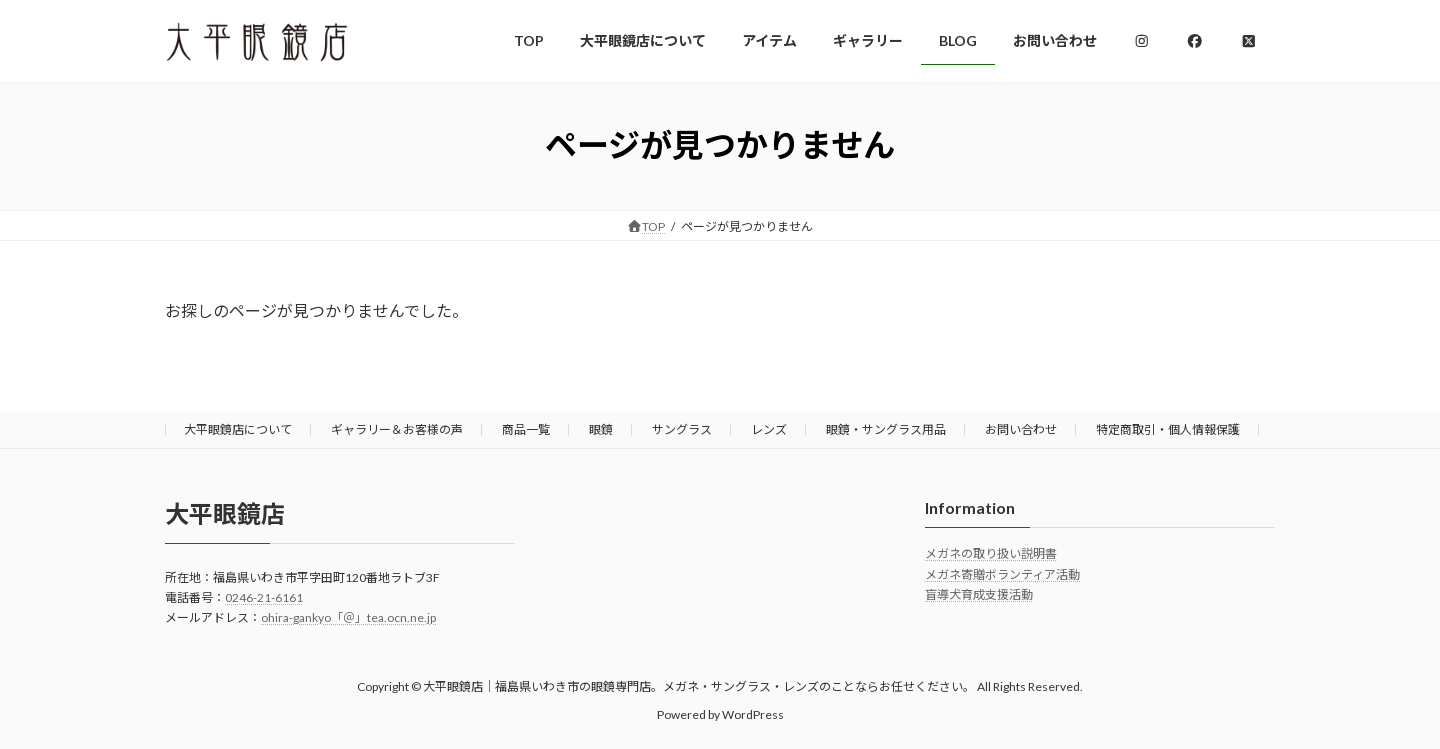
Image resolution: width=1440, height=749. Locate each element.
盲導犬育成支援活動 (979, 594)
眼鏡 (601, 429)
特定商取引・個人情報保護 (1168, 429)
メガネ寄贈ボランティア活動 (1002, 574)
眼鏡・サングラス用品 (886, 429)
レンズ (769, 429)
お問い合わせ (1021, 429)
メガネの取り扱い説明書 (991, 553)
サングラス (682, 429)
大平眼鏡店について (238, 429)
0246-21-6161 (264, 597)
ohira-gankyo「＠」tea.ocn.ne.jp (348, 617)
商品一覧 (526, 429)
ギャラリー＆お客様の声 (397, 429)
